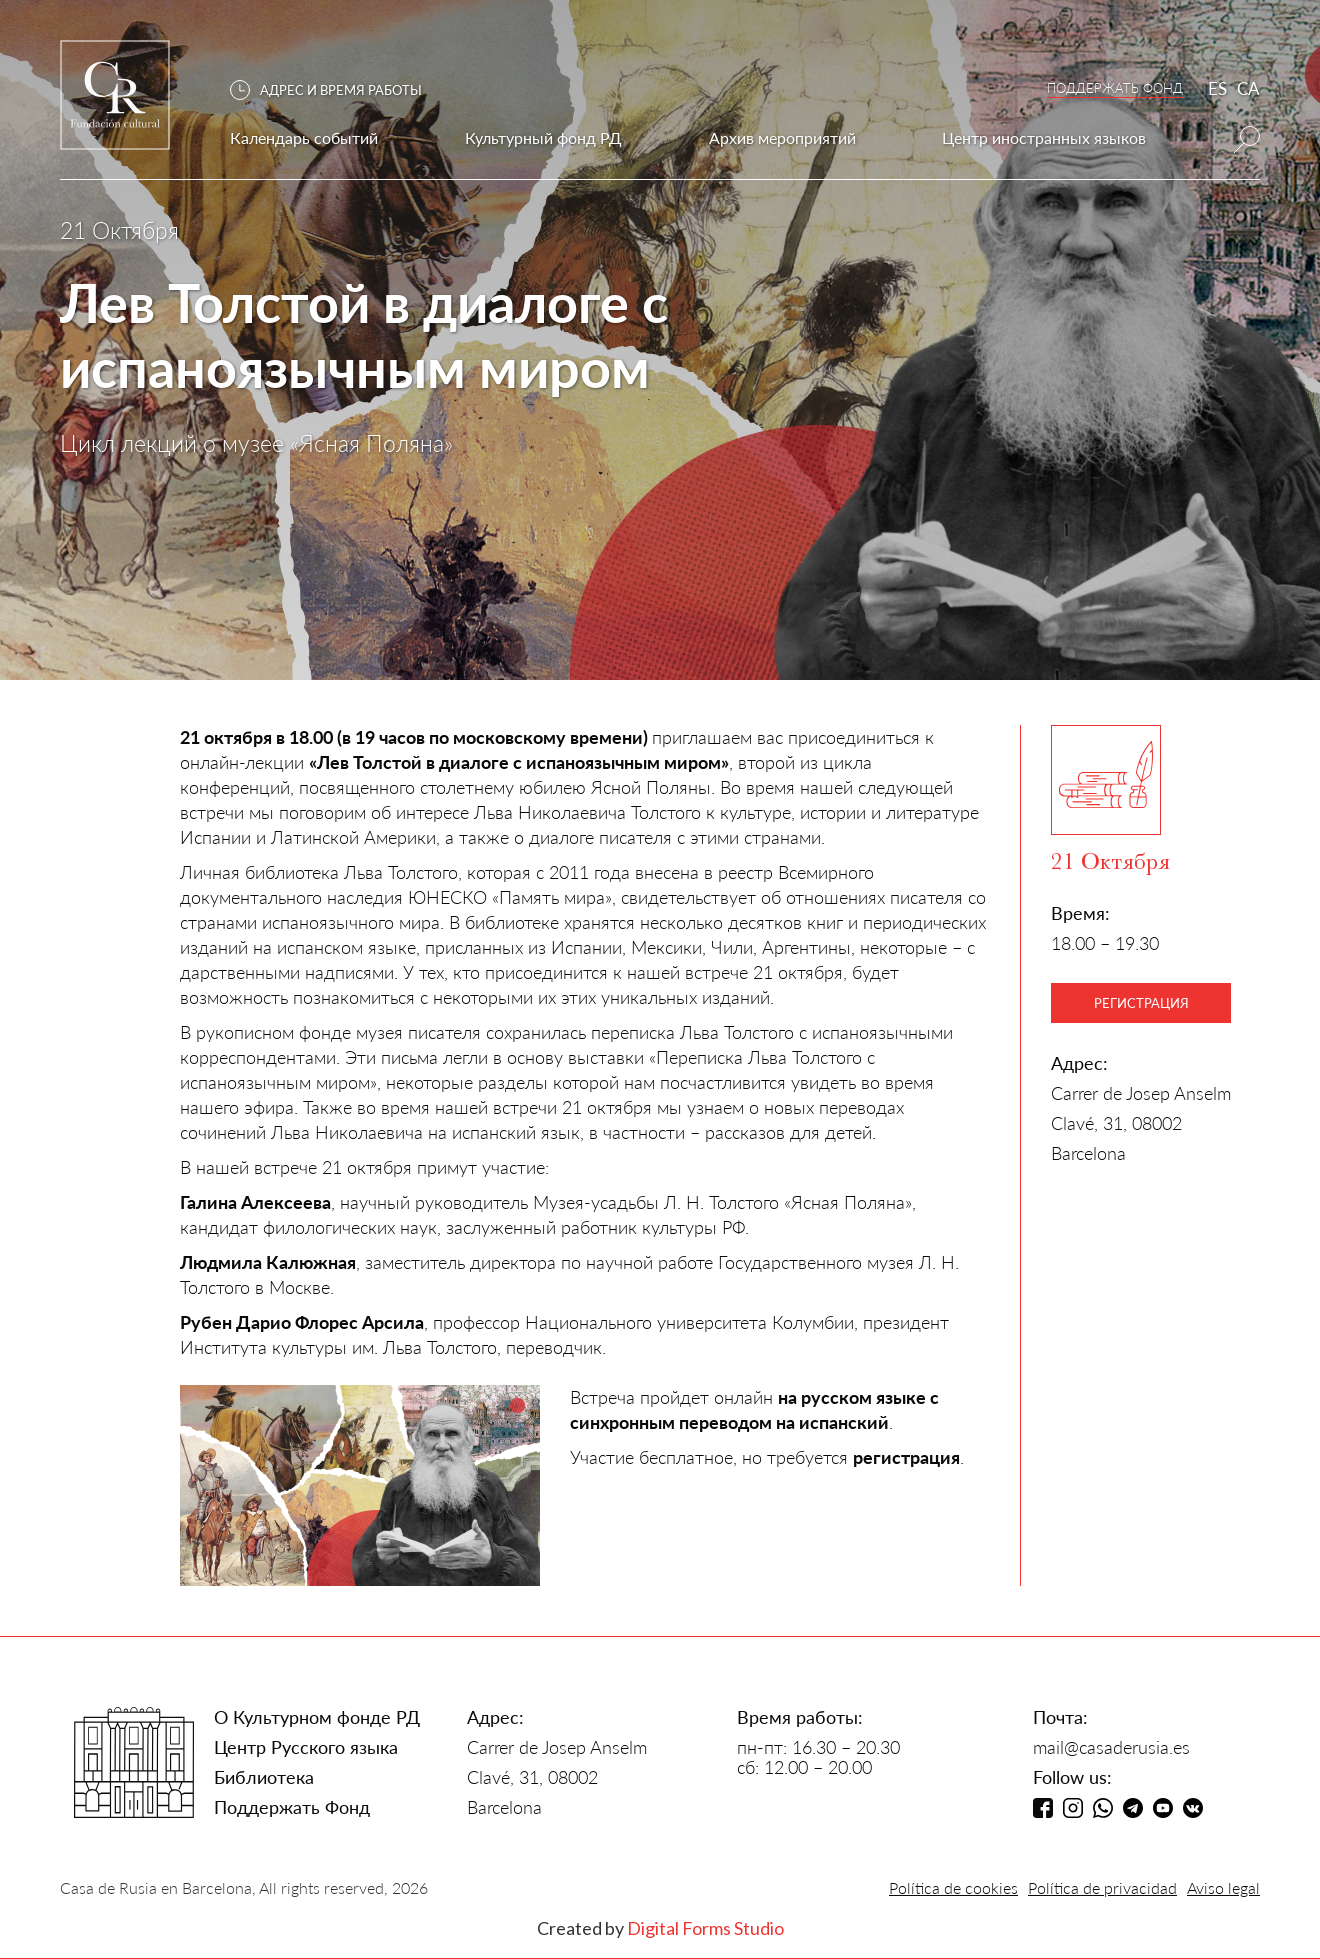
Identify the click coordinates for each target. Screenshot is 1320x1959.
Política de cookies (953, 1887)
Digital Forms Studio (705, 1928)
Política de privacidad (1102, 1887)
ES (1217, 88)
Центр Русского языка (306, 1747)
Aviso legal (1223, 1887)
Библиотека (264, 1777)
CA (1248, 88)
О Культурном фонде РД (317, 1717)
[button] (336, 90)
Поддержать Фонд (292, 1807)
